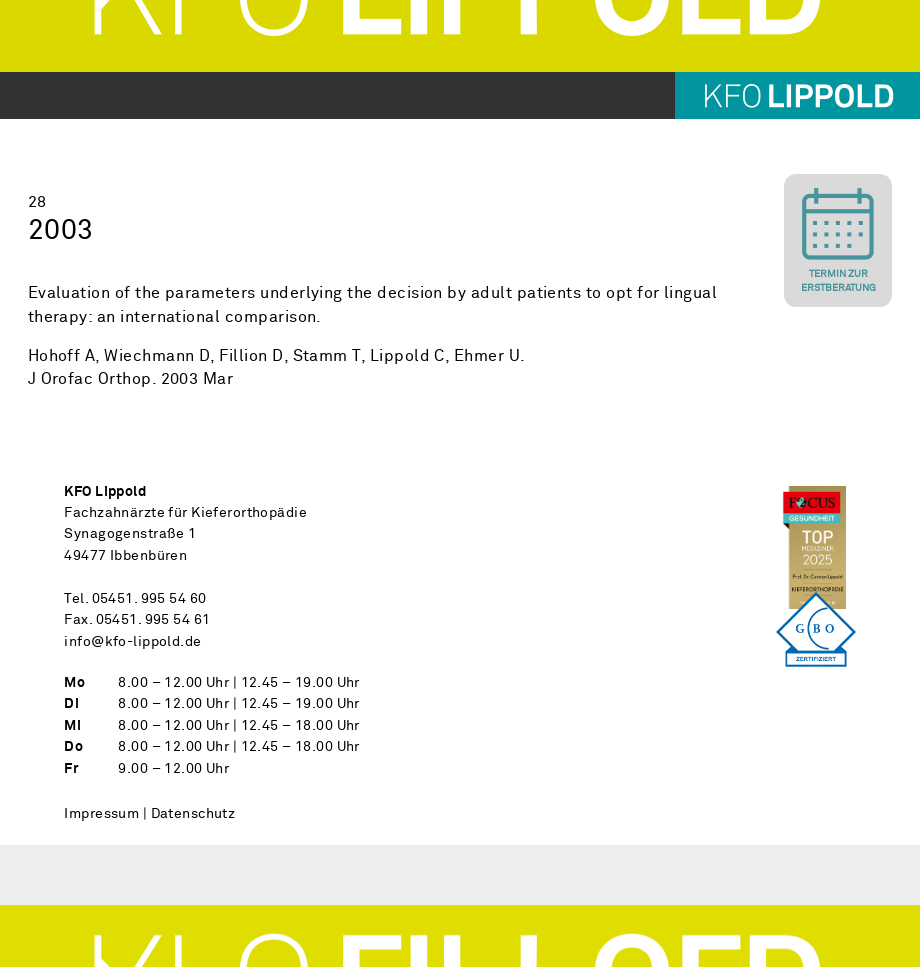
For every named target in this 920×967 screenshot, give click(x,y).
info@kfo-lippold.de (132, 642)
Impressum (101, 814)
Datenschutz (193, 814)
